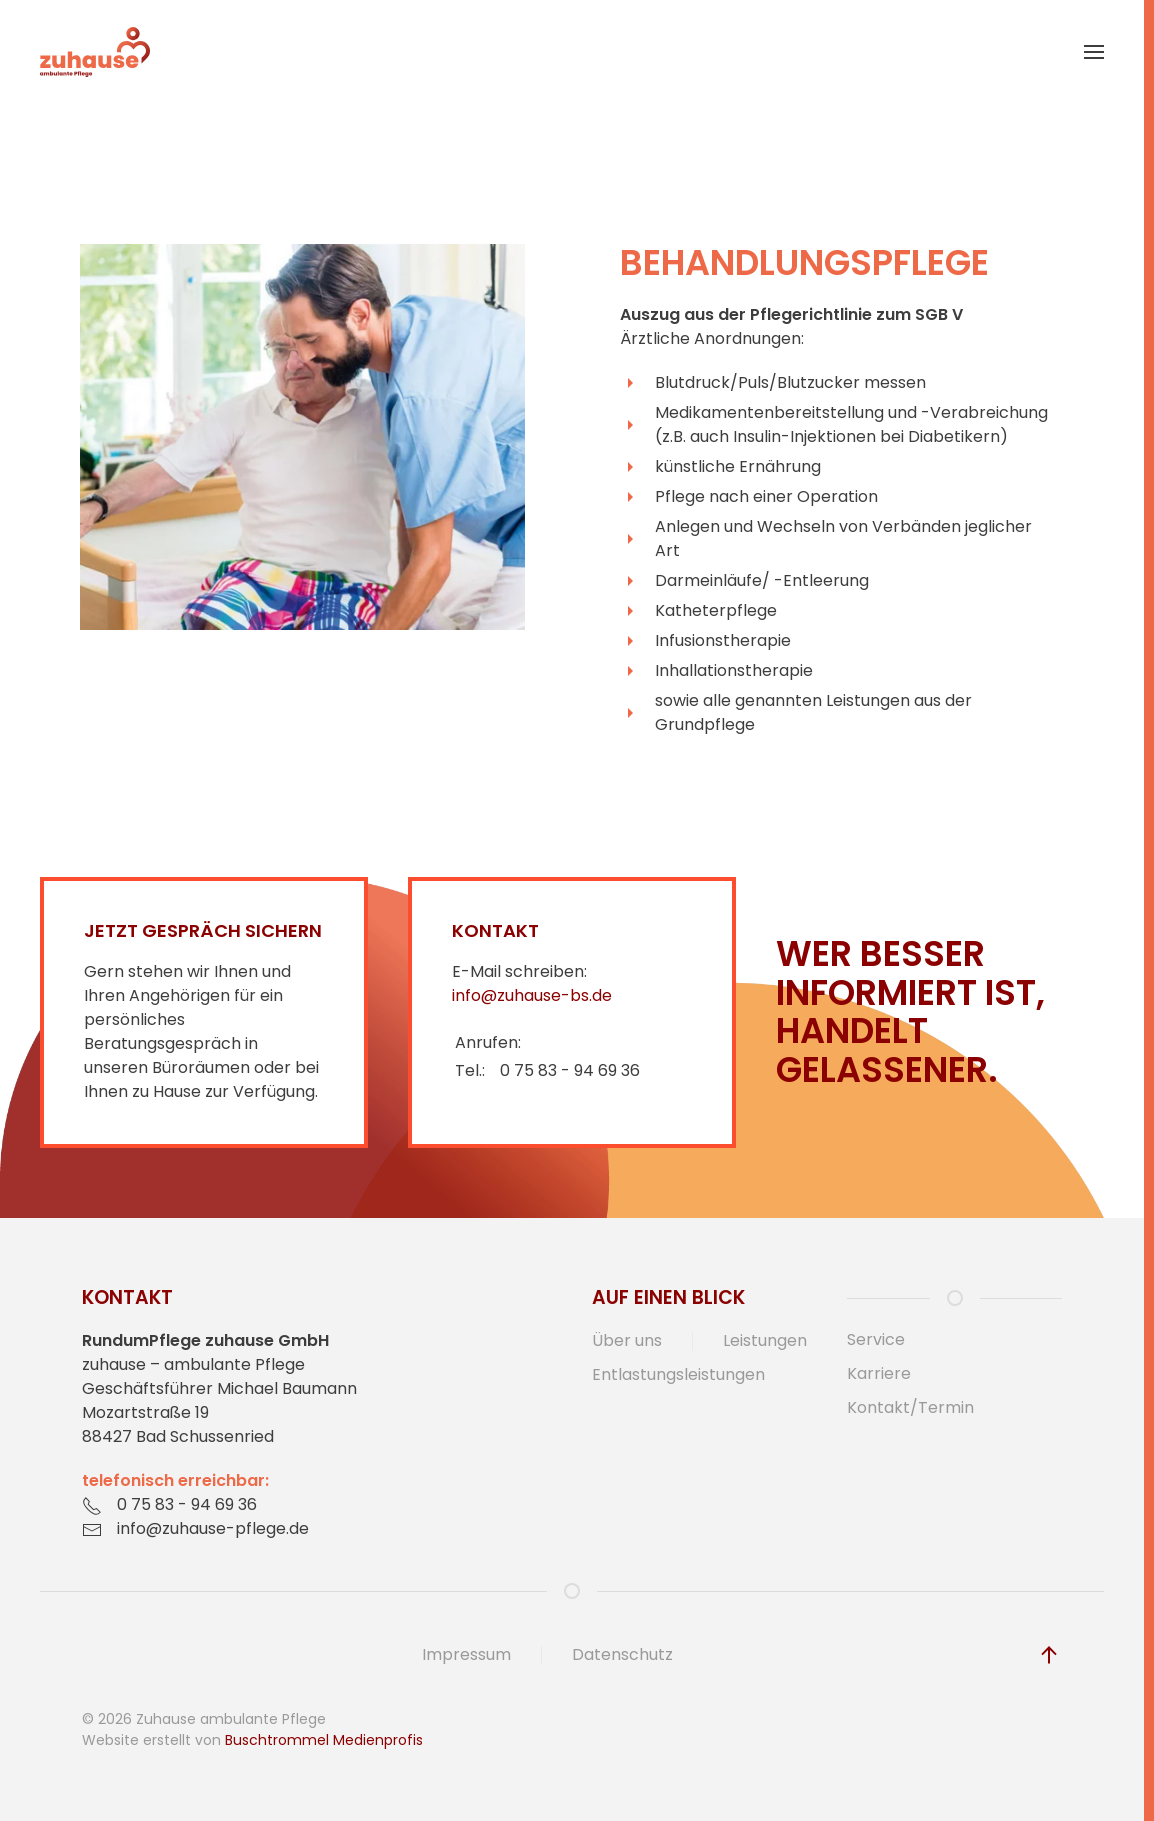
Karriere (879, 1373)
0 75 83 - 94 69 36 (570, 1070)
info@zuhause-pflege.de (213, 1528)
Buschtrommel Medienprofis (324, 1740)
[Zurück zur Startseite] (95, 52)
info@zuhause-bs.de (532, 995)
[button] (1094, 52)
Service (876, 1339)
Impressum (466, 1654)
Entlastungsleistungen (678, 1374)
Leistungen (765, 1340)
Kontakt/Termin (910, 1407)
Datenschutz (622, 1654)
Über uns (627, 1340)
